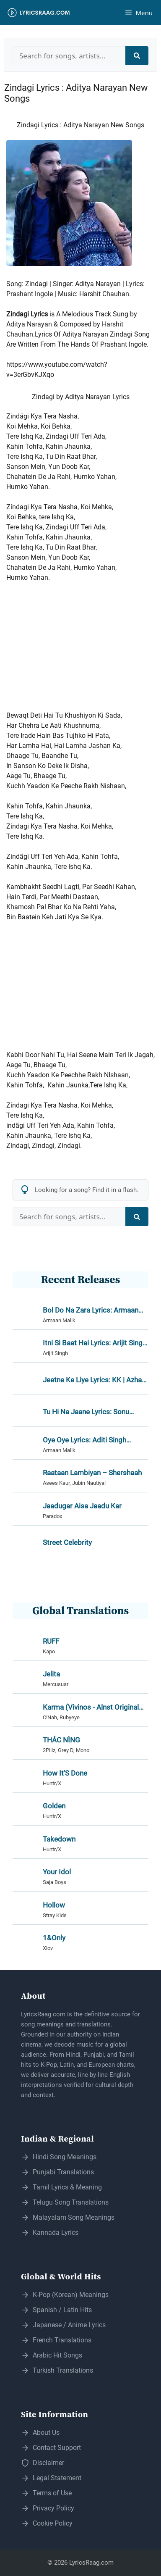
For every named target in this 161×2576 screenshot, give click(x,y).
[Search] (136, 55)
